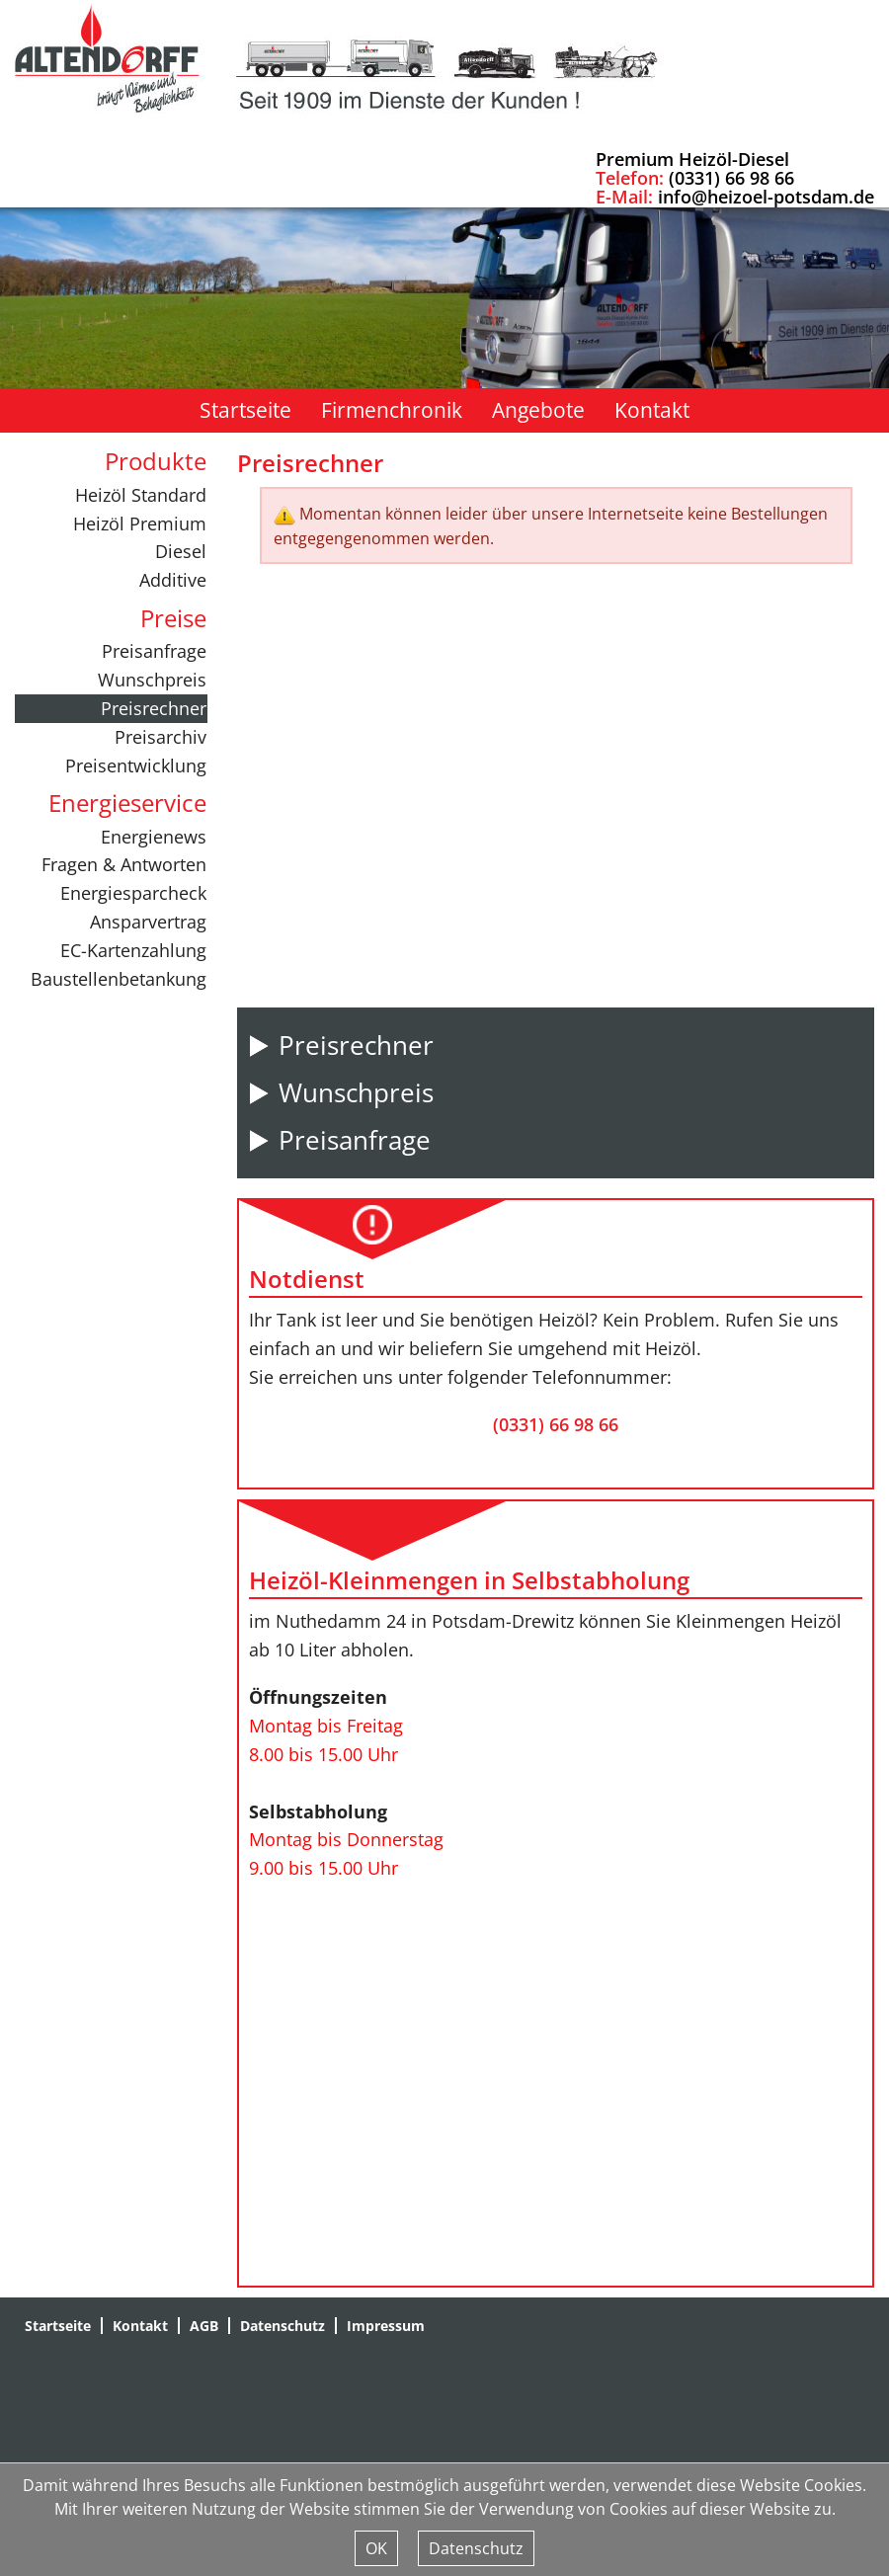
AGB (204, 2325)
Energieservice (127, 802)
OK (376, 2548)
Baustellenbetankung (118, 979)
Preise (173, 618)
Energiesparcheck (133, 893)
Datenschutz (282, 2325)
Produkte (155, 460)
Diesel (180, 551)
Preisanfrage (154, 651)
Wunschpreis (152, 679)
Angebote (538, 410)
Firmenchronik (391, 410)
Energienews (153, 836)
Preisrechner (153, 708)
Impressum (386, 2325)
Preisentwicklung (135, 765)
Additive (172, 580)
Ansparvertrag (148, 921)
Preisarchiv (160, 737)
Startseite (245, 410)
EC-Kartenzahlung (133, 950)
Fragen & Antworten (123, 864)
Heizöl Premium (139, 523)
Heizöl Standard (140, 495)
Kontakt (651, 410)
